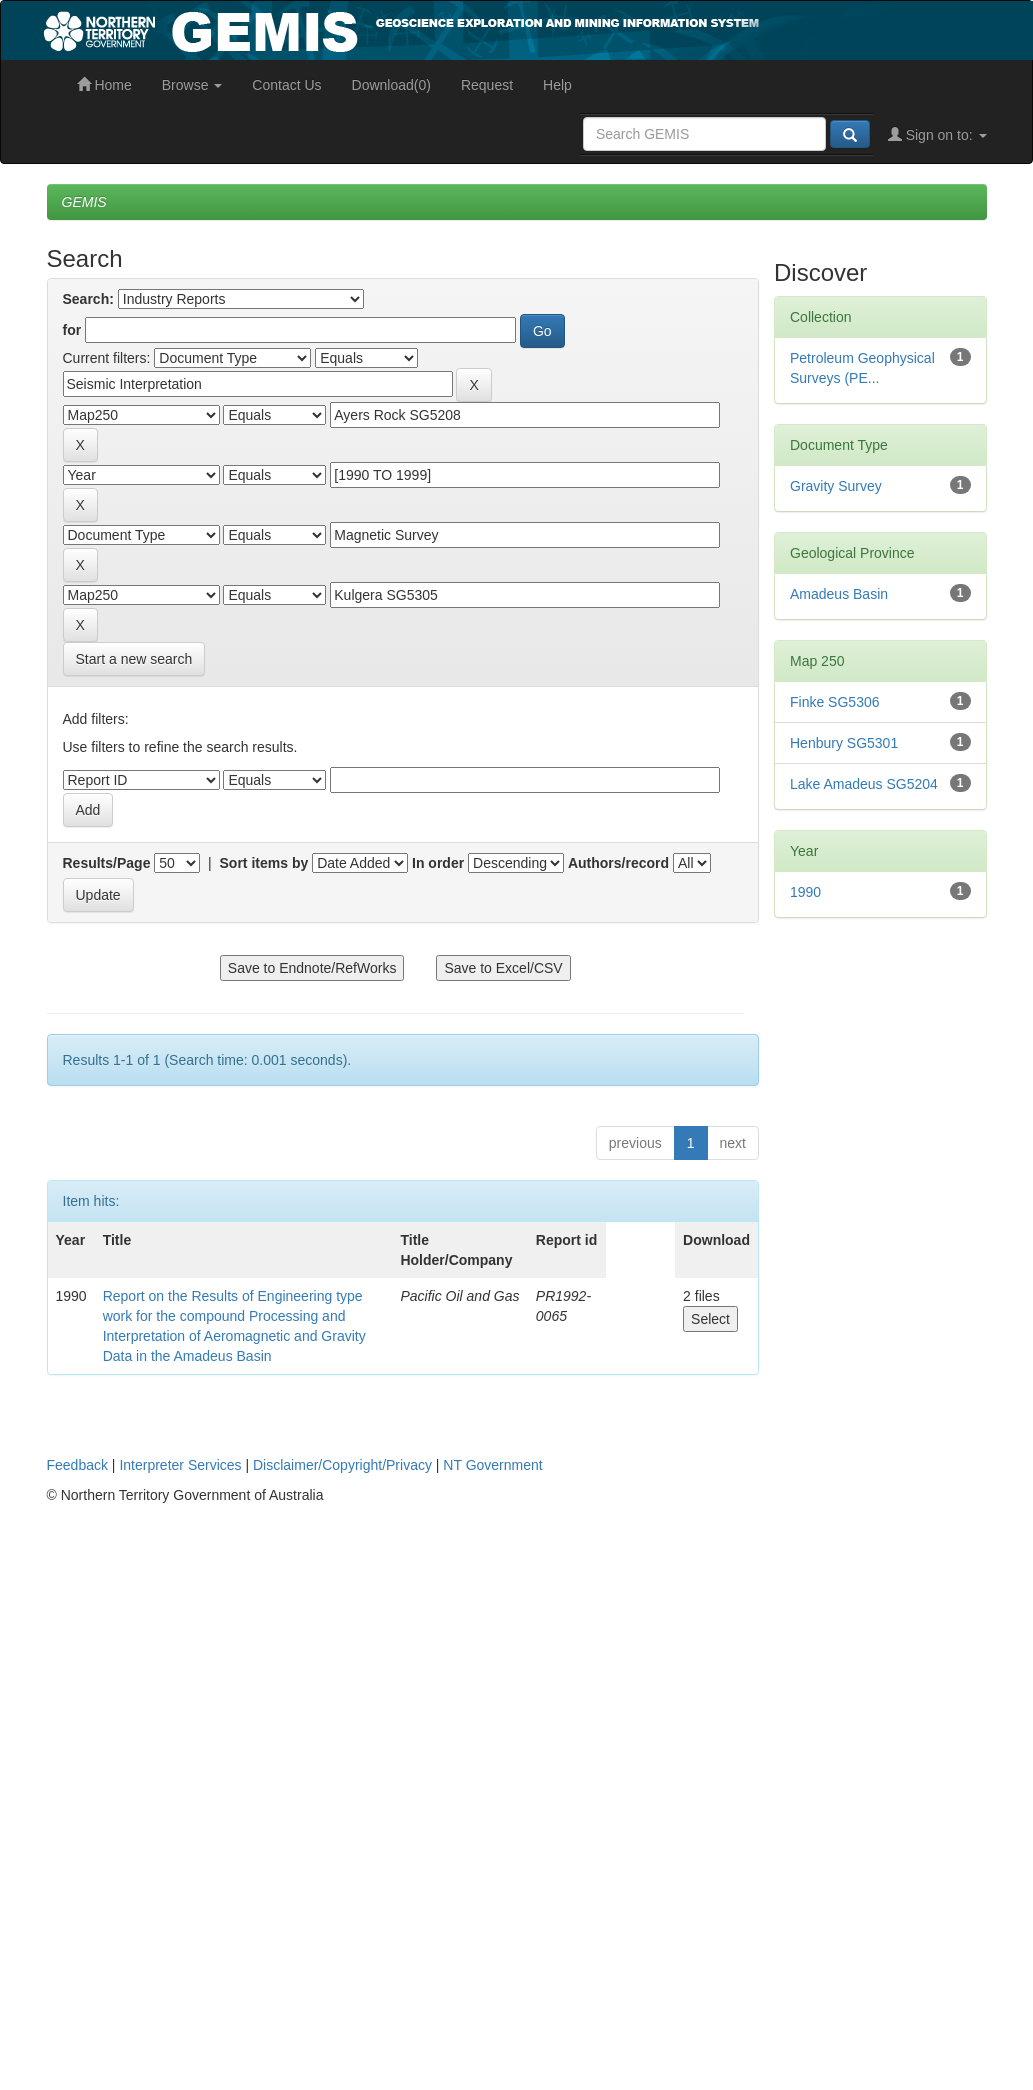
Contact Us (286, 85)
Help (557, 85)
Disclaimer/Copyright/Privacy (342, 1465)
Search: (88, 299)
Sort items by (264, 863)
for (72, 330)
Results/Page (107, 863)
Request (487, 85)
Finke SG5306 (835, 702)
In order (438, 863)
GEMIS (84, 202)
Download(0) (391, 85)
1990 (805, 892)
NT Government (492, 1465)
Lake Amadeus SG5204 (864, 784)
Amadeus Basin (839, 594)
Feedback (77, 1465)
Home (104, 85)
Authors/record (618, 863)
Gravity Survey (836, 486)
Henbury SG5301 (844, 743)
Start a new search (134, 659)
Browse (192, 85)
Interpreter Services (180, 1465)
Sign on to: (937, 135)
